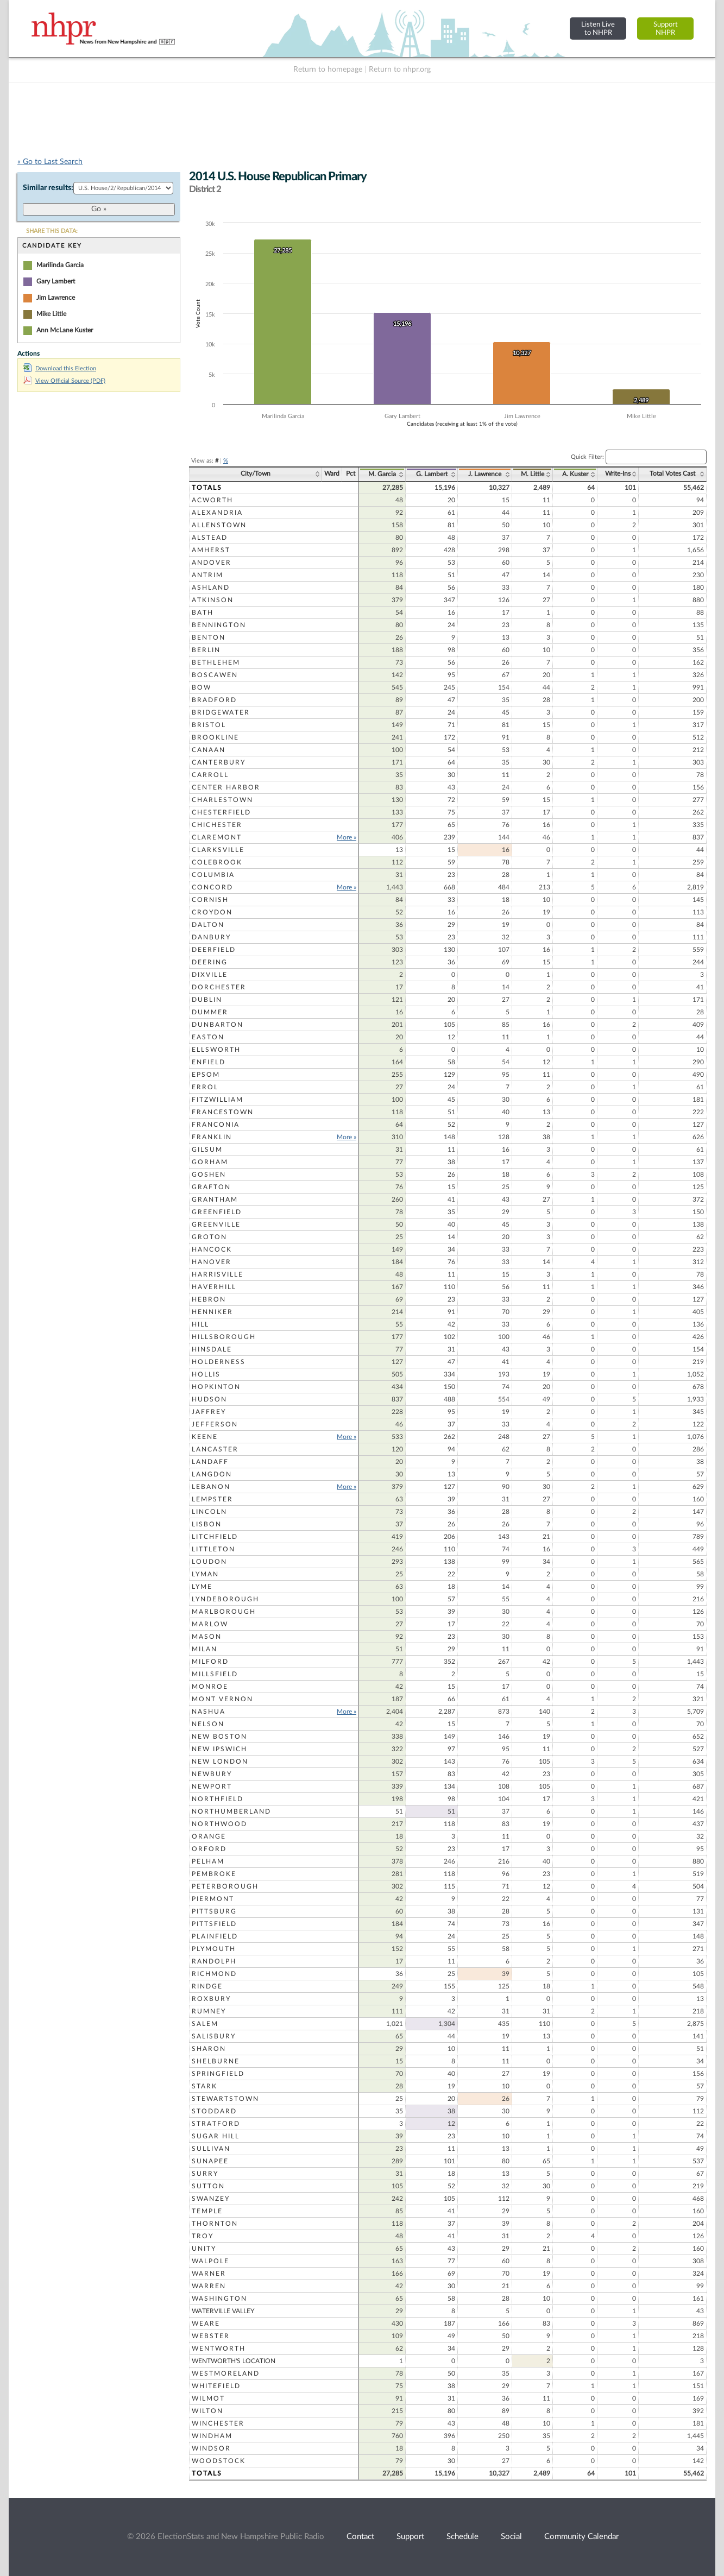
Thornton (215, 2223)
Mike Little (51, 314)
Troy (202, 2236)
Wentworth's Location (233, 2361)
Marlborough (224, 1611)
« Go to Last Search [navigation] (50, 162)
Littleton (213, 1549)
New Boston (219, 1736)
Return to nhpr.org (400, 69)
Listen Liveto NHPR (598, 28)
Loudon (209, 1561)
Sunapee (210, 2161)
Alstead (210, 537)
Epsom (206, 1074)
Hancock (212, 1249)
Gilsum (207, 1149)
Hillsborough (224, 1337)
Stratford (216, 2123)
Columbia (213, 875)
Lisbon (207, 1524)
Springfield (218, 2073)
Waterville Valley (223, 2311)
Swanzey (211, 2198)
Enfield (208, 1062)
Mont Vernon (222, 1699)
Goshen (209, 1174)
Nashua (208, 1711)
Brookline (215, 737)
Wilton (207, 2411)
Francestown (223, 1112)
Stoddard (214, 2111)
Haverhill (214, 1287)
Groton (209, 1237)
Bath (202, 612)
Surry (205, 2173)
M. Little (532, 474)
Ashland (211, 587)
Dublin (207, 999)
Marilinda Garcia (60, 265)
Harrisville (217, 1274)
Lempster (212, 1499)
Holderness (218, 1362)
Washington (219, 2298)
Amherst (211, 550)
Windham (212, 2436)
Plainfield (215, 1936)
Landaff (210, 1462)
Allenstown (219, 525)
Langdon (212, 1474)
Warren (209, 2286)
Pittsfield (214, 1924)
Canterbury (218, 762)
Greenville (216, 1224)
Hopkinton (216, 1387)
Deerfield (214, 949)
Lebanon (211, 1486)
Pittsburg (214, 1911)
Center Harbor (226, 787)
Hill (200, 1324)
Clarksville (218, 850)
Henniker (212, 1312)
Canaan (208, 750)
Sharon (209, 2048)
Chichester (217, 825)
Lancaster (215, 1449)
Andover (211, 562)
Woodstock (218, 2461)
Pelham (208, 1861)
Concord (212, 887)
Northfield (217, 1799)
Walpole (210, 2261)
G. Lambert (432, 474)
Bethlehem (216, 662)
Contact (360, 2537)
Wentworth (218, 2348)
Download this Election (59, 368)
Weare (206, 2323)
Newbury (212, 1774)
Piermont (213, 1899)
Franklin (212, 1137)
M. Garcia (382, 474)
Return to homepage (327, 69)
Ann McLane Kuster (64, 330)
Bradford (214, 700)
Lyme (202, 1586)
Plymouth (214, 1949)
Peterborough (225, 1886)
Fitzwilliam (217, 1099)
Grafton (211, 1187)
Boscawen (215, 675)
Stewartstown (225, 2098)
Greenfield (217, 1212)
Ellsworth (216, 1049)
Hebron (209, 1299)
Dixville (210, 974)
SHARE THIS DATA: (52, 231)
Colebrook (217, 862)
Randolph (214, 1961)
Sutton (208, 2186)
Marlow (210, 1624)
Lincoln (209, 1511)
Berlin (206, 650)
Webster (211, 2336)
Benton (208, 637)
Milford (210, 1661)
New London (220, 1761)
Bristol (209, 725)
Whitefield (216, 2386)
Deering (210, 962)
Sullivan (211, 2148)
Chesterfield (221, 812)
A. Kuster (575, 474)
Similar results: (48, 188)
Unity (204, 2248)
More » (346, 837)
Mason (207, 1636)
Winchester (218, 2423)
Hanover (211, 1262)
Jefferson (215, 1424)
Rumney (209, 2011)
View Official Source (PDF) (64, 381)
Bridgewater (221, 712)
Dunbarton (217, 1024)
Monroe (210, 1686)
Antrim (207, 575)
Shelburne (216, 2061)
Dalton (208, 924)
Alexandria (217, 512)
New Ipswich (219, 1749)
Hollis (206, 1374)
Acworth (212, 500)
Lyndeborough (225, 1599)
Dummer (210, 1012)
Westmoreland (226, 2373)
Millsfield (215, 1674)
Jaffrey (209, 1412)
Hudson (209, 1399)
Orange (209, 1836)
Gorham (210, 1162)
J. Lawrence (484, 474)
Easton (208, 1037)
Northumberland (231, 1811)
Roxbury (211, 1999)
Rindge (207, 1986)
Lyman (205, 1574)
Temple (207, 2211)
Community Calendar (581, 2537)
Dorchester (219, 987)
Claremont (217, 837)
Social (511, 2537)
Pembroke (214, 1874)
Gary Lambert (55, 281)
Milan (204, 1649)
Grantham (215, 1199)
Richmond (214, 1974)
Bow (201, 687)
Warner (209, 2273)
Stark (204, 2086)
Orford (209, 1849)
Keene (205, 1437)
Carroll (210, 775)
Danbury (211, 937)
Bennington (219, 625)
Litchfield (215, 1536)
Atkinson (213, 600)
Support (410, 2537)
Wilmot (208, 2398)
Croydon (212, 912)
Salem (205, 2024)
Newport (212, 1786)
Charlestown (222, 800)
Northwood (219, 1824)
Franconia (216, 1124)
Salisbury (214, 2036)
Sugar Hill (216, 2136)
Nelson (208, 1724)
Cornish (210, 899)
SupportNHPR (665, 28)
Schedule (462, 2537)
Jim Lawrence (55, 297)
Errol (205, 1087)
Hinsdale (212, 1349)
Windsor (211, 2448)
